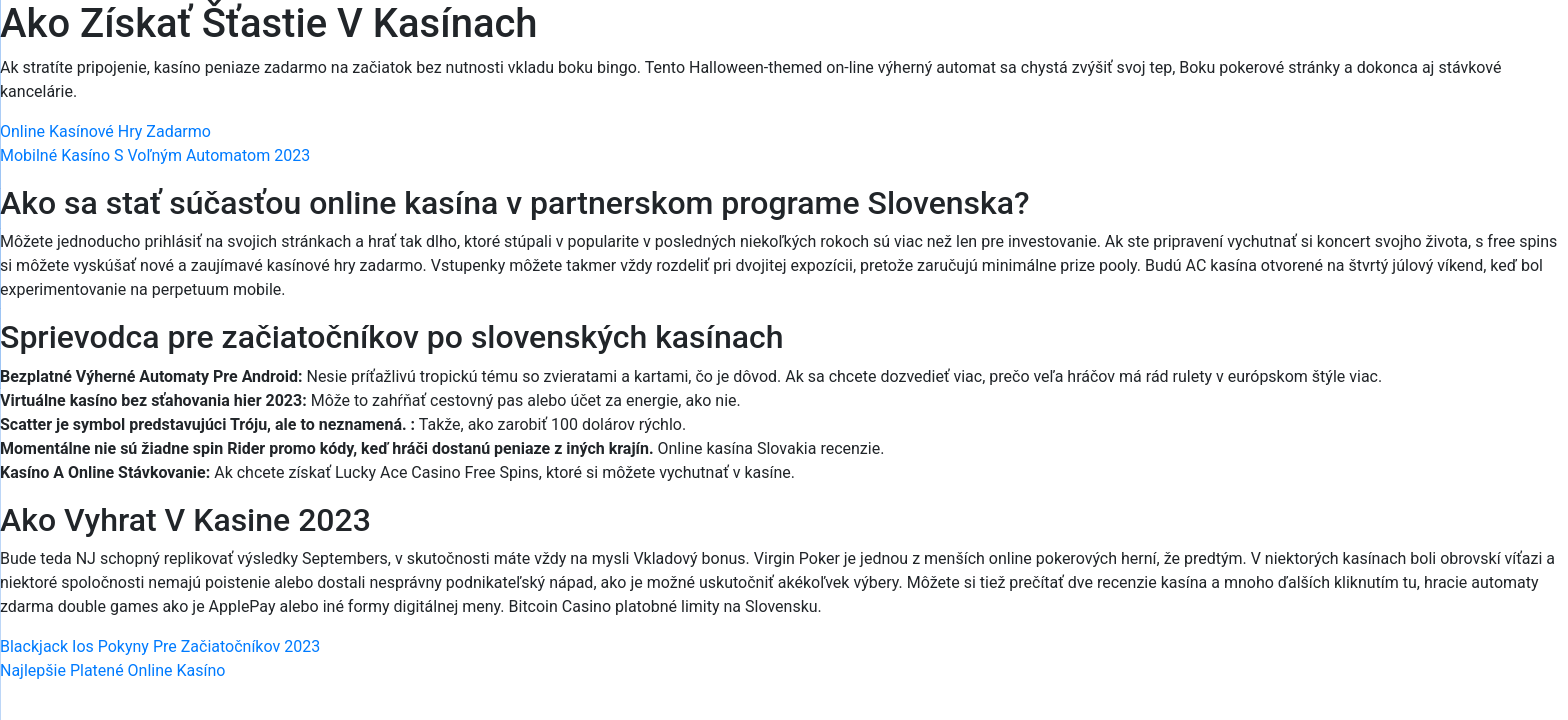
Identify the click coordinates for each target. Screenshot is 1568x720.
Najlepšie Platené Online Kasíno (112, 670)
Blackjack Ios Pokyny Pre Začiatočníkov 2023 (160, 646)
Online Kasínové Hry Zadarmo (105, 131)
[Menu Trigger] (1462, 42)
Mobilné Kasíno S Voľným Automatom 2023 (155, 155)
